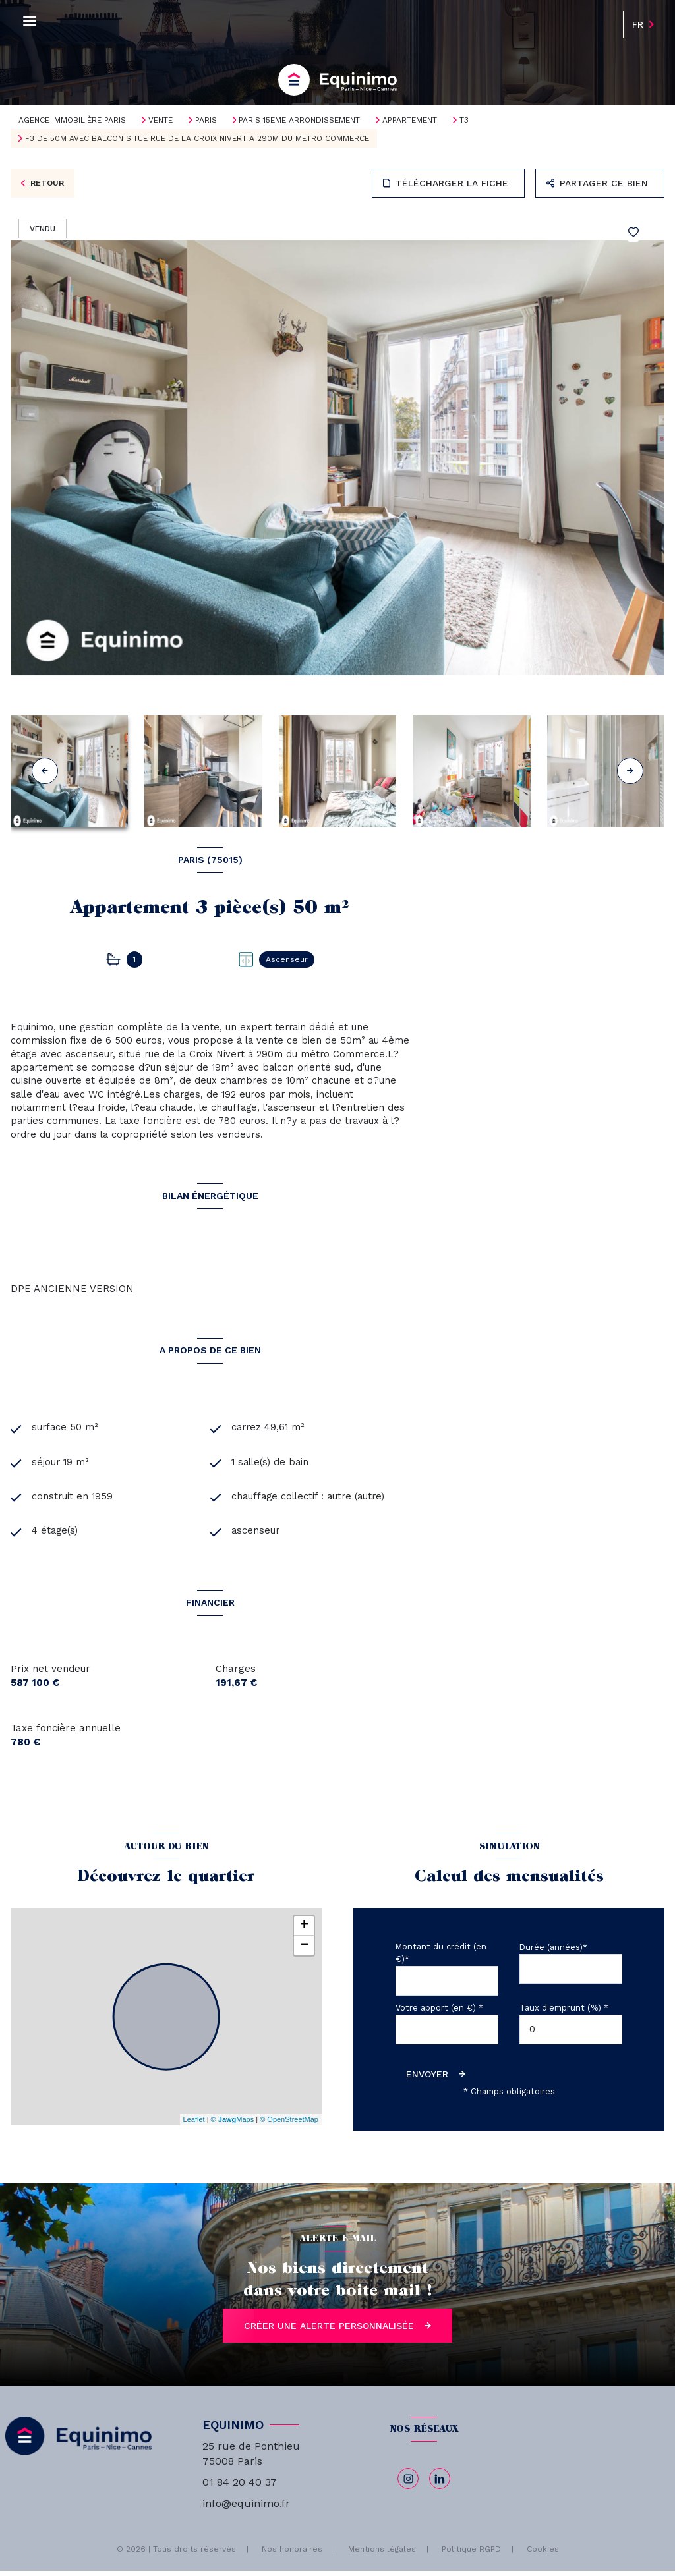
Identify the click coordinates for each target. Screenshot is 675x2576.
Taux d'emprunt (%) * (563, 2013)
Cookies (543, 2554)
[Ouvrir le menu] (30, 21)
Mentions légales (382, 2554)
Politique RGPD (471, 2554)
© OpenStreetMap (289, 2125)
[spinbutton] (570, 2035)
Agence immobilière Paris (72, 120)
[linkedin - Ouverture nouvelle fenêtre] (439, 2484)
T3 (464, 120)
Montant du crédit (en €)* (441, 1958)
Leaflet (194, 2125)
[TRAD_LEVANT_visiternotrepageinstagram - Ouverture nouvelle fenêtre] (408, 2484)
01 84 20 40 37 (239, 2487)
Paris (206, 120)
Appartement (409, 120)
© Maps (232, 2125)
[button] (630, 771)
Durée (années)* (553, 1952)
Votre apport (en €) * (439, 2013)
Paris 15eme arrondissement (299, 120)
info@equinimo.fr (246, 2508)
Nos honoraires (292, 2554)
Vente (160, 120)
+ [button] (304, 1931)
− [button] (304, 1951)
